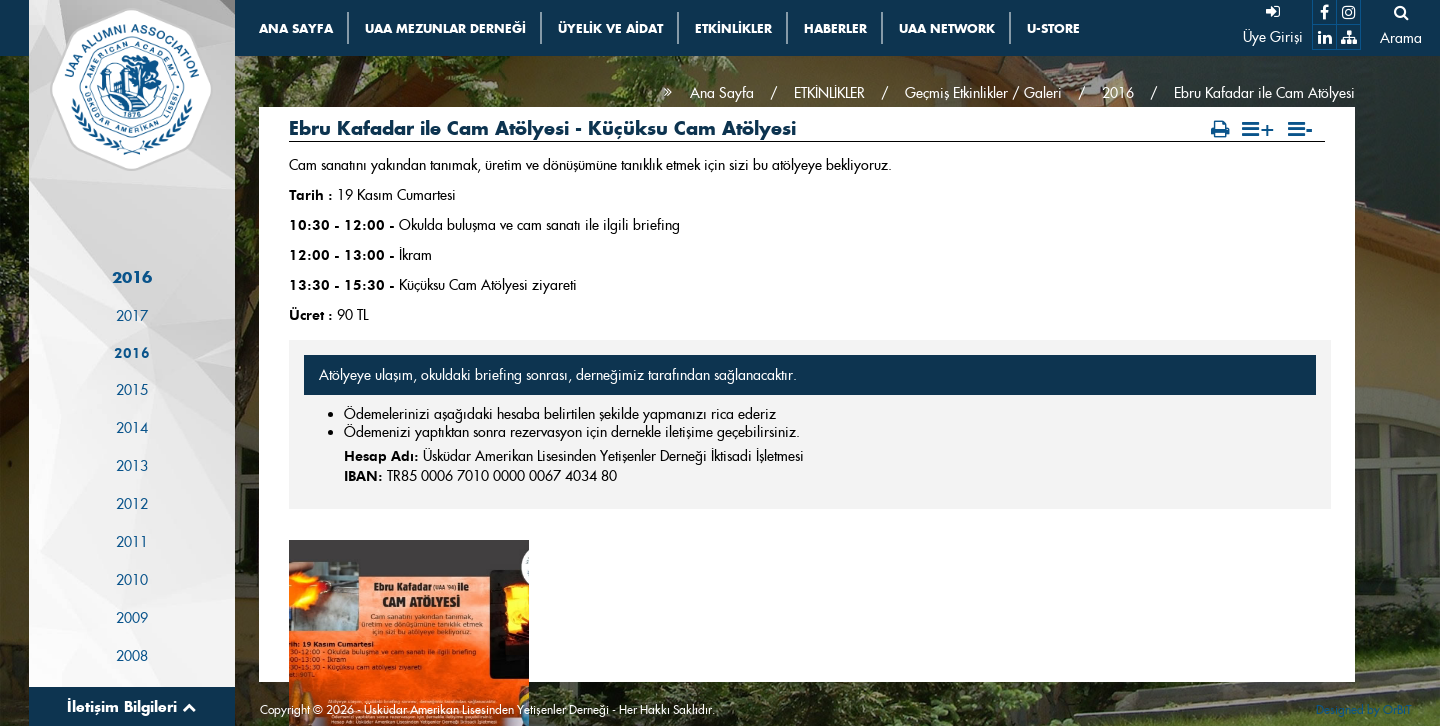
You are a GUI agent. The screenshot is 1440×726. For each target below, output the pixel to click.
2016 (132, 353)
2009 (132, 618)
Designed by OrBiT (1363, 709)
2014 (132, 428)
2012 (132, 504)
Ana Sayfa (722, 93)
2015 (132, 390)
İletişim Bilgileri (131, 706)
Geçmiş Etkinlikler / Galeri (983, 93)
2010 (132, 580)
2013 (132, 466)
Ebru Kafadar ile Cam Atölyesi (1264, 93)
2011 (132, 542)
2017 (132, 316)
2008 (132, 656)
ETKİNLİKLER (829, 93)
